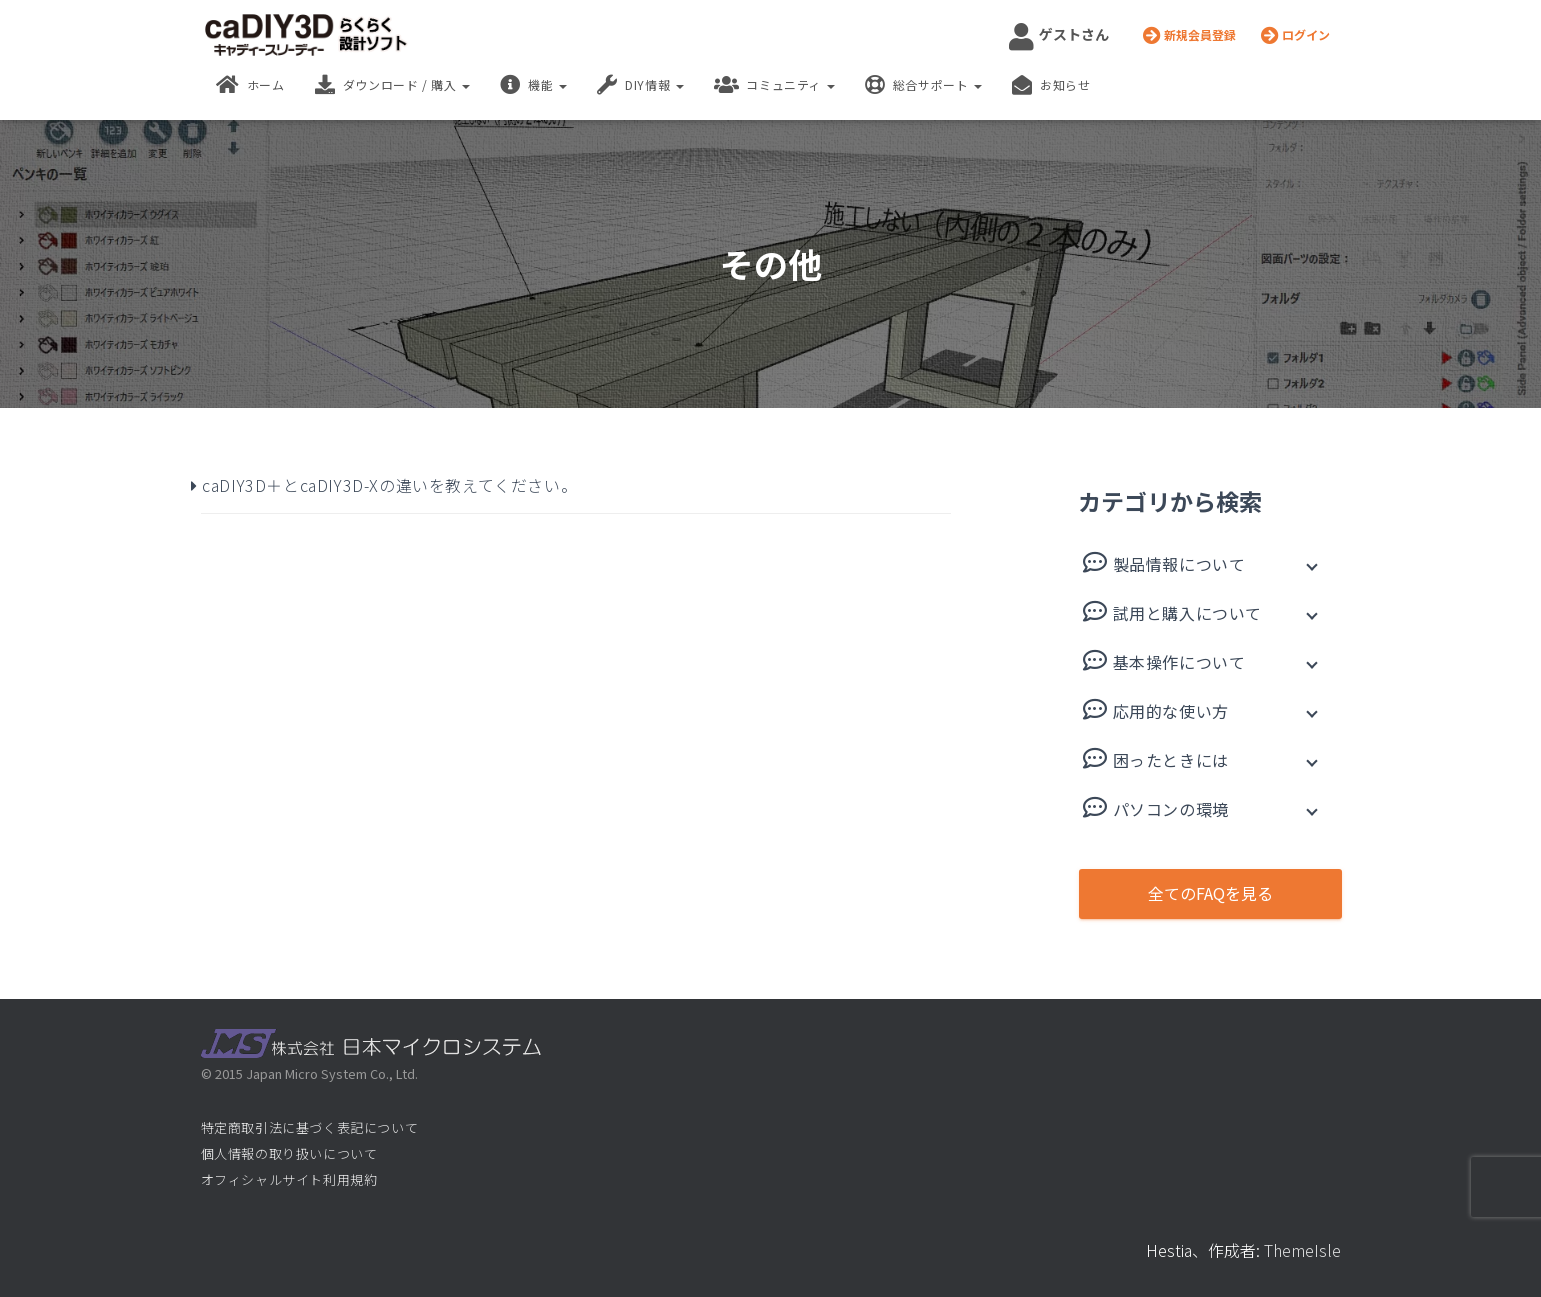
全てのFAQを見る (1210, 893)
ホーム (250, 85)
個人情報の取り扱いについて (289, 1153)
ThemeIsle (1302, 1250)
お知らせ (1051, 85)
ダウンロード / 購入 (392, 85)
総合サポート (923, 85)
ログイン (1295, 35)
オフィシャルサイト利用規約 (289, 1179)
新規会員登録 (1189, 35)
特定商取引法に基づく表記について (310, 1127)
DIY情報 (640, 85)
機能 (533, 85)
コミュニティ (774, 85)
